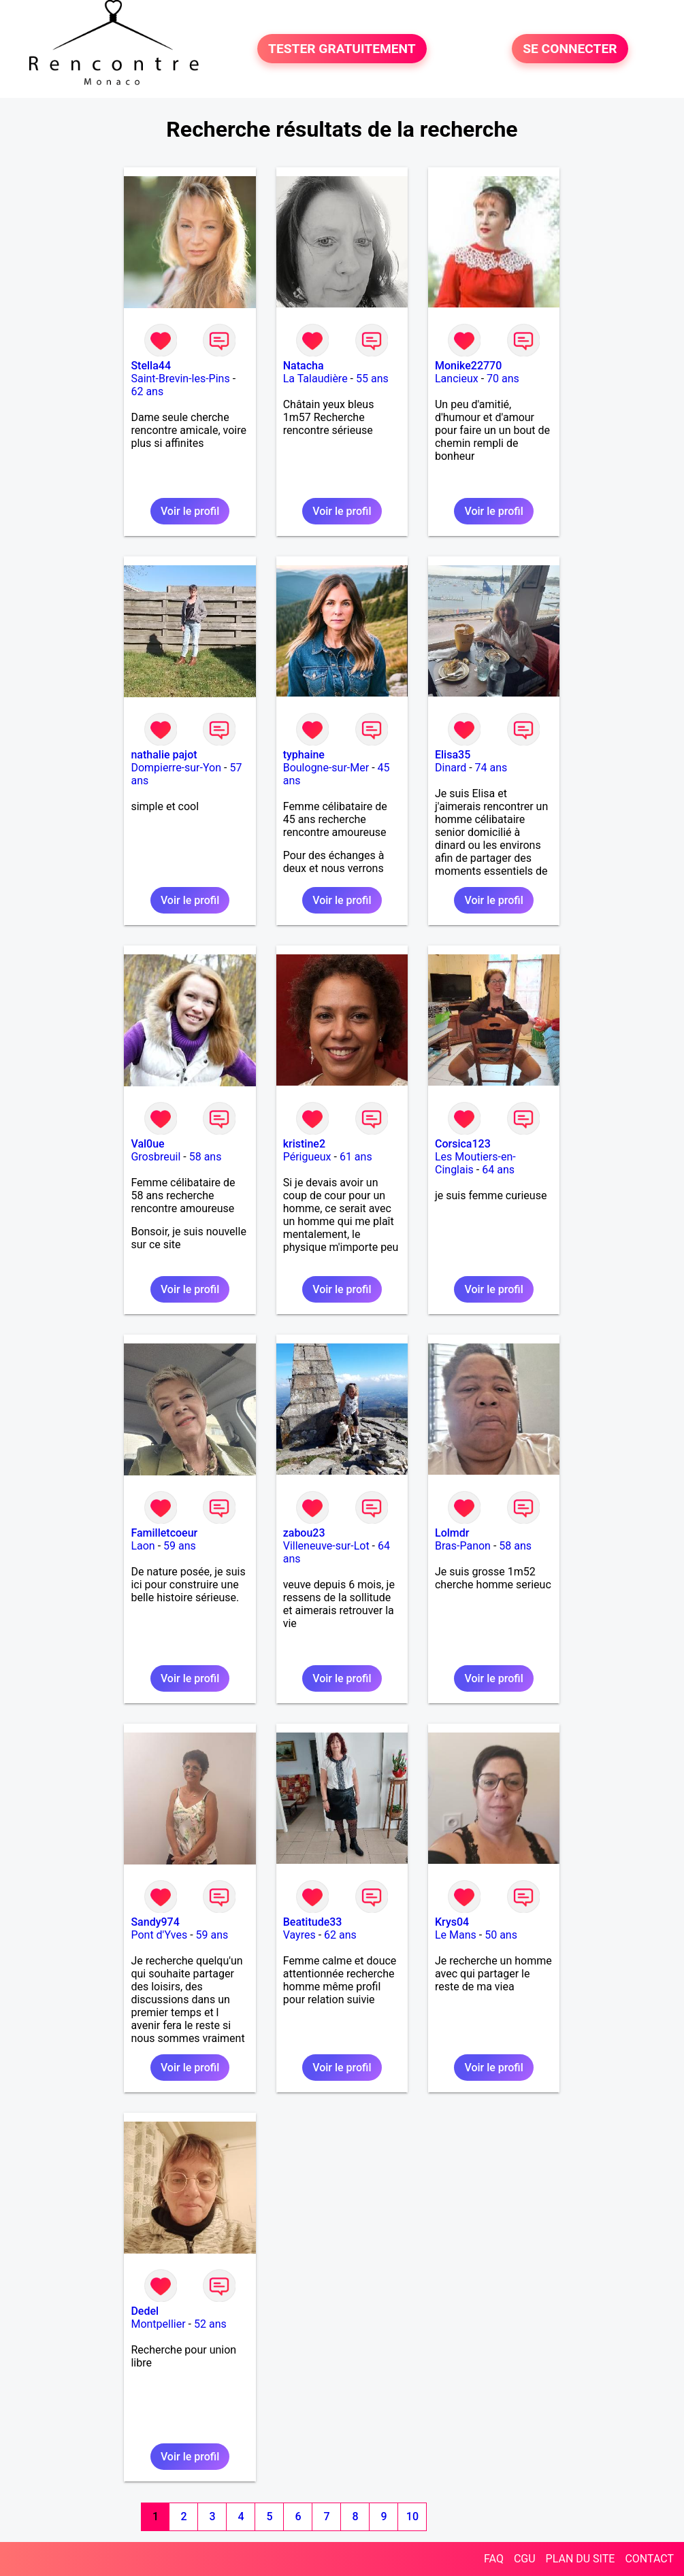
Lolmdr (452, 1532)
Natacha (303, 365)
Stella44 (151, 365)
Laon (142, 1545)
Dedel (145, 2311)
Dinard (450, 767)
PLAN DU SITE (580, 2558)
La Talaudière (315, 378)
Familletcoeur (164, 1532)
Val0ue (147, 1143)
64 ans (498, 1169)
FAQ (494, 2558)
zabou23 (304, 1532)
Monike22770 (468, 365)
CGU (525, 2558)
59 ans (179, 1545)
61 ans (356, 1156)
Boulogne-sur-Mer (326, 767)
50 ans (501, 1934)
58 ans (205, 1156)
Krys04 (452, 1922)
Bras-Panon (463, 1545)
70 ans (503, 378)
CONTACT (649, 2558)
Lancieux (456, 378)
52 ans (210, 2324)
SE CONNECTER (570, 48)
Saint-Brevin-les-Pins (180, 378)
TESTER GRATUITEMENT (342, 48)
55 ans (372, 378)
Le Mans (455, 1934)
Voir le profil (190, 511)
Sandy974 (155, 1922)
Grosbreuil (155, 1156)
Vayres (299, 1934)
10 (412, 2516)
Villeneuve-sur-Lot (326, 1545)
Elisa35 (452, 754)
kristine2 (304, 1143)
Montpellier (158, 2324)
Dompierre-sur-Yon (176, 767)
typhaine (304, 754)
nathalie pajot (164, 754)
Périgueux (307, 1156)
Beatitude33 (312, 1922)
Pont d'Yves (159, 1934)
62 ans (147, 391)
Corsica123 (463, 1143)
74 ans (491, 767)
